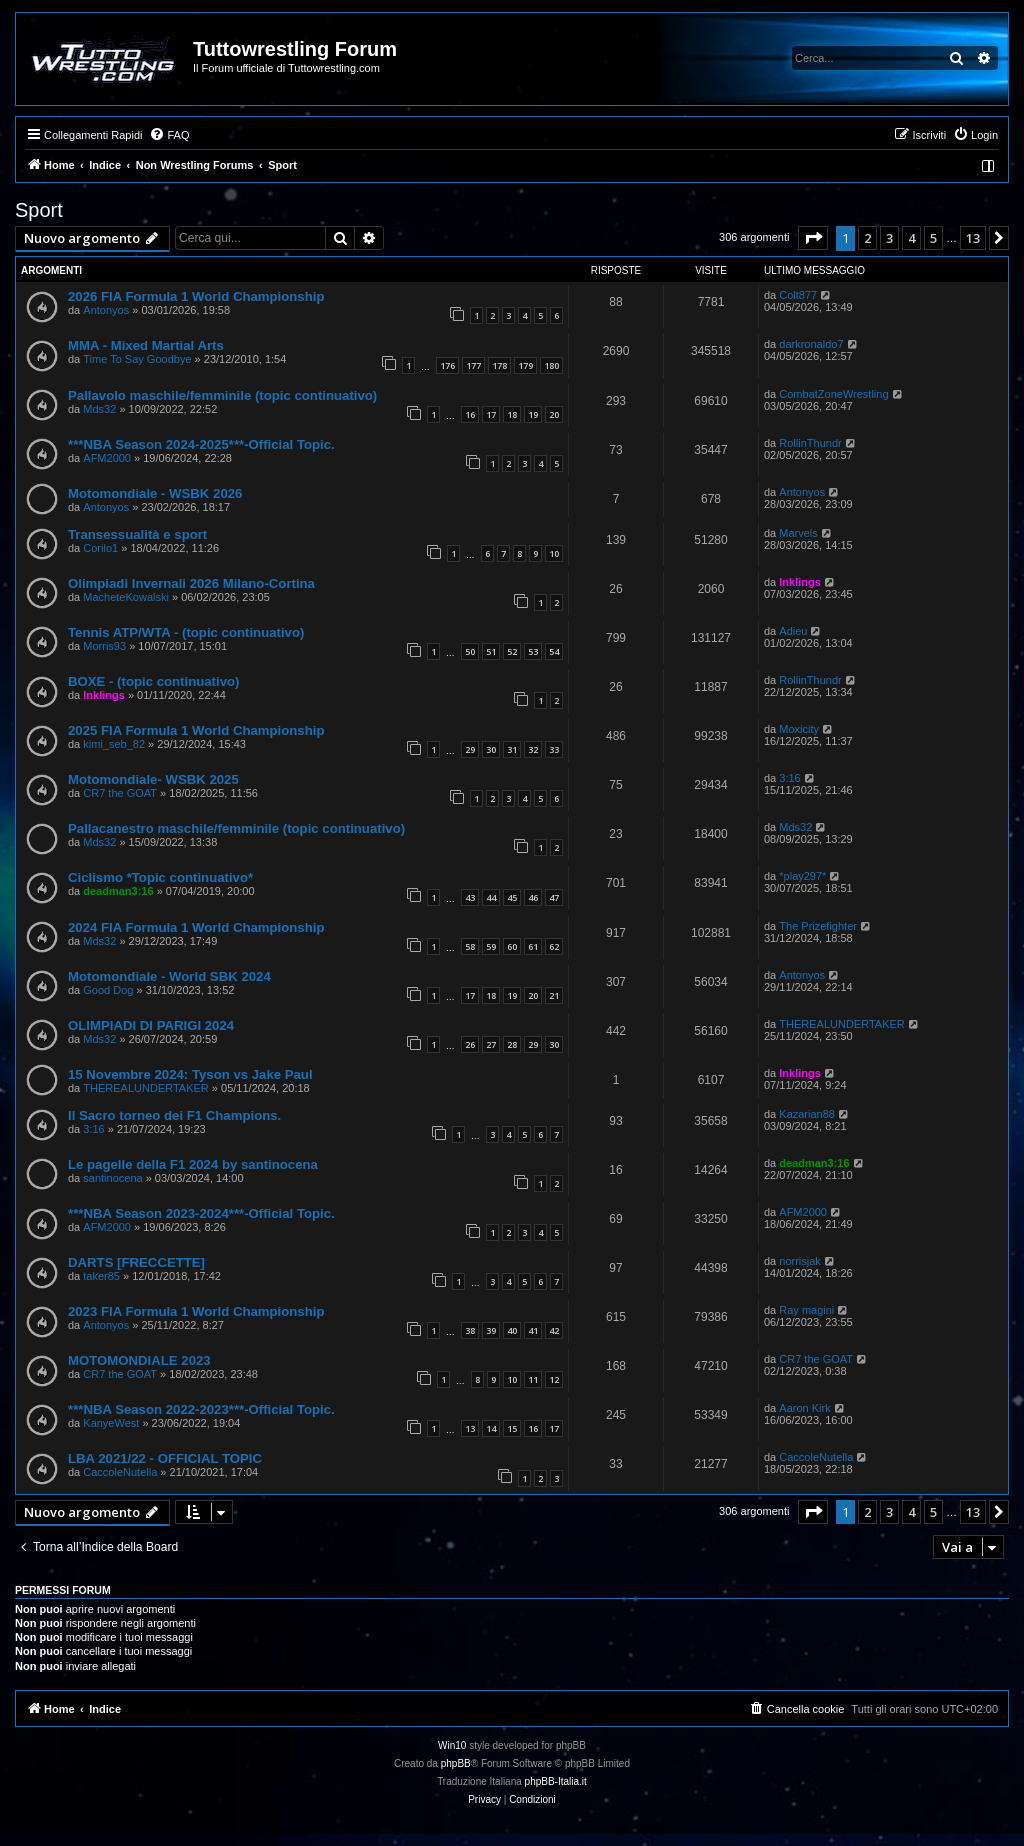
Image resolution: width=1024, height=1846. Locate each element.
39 (491, 1330)
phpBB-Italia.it (556, 1781)
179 (525, 365)
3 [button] (889, 238)
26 (470, 1044)
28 (512, 1044)
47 (554, 897)
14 (491, 1428)
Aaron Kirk (804, 1408)
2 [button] (867, 238)
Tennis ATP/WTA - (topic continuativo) (186, 632)
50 (470, 651)
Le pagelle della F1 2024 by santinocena (193, 1164)
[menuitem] (169, 135)
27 (491, 1044)
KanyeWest (111, 1423)
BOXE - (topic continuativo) (153, 681)
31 (512, 749)
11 (533, 1379)
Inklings (800, 582)
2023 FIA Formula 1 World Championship (196, 1311)
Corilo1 (100, 548)
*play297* (802, 876)
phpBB (456, 1763)
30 (491, 749)
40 (512, 1330)
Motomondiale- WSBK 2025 (153, 779)
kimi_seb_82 (114, 744)
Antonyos (106, 310)
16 (470, 414)
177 (473, 365)
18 (512, 414)
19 (533, 414)
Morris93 (104, 646)
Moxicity (799, 729)
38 (470, 1330)
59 (491, 946)
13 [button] (973, 238)
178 (499, 365)
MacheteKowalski (126, 597)
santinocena (112, 1178)
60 (512, 946)
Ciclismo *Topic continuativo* (160, 877)
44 (491, 897)
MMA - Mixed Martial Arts (146, 345)
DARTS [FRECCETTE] (136, 1262)
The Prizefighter (818, 926)
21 (554, 995)
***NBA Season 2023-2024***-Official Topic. (201, 1213)
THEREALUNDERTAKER (842, 1024)
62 (554, 946)
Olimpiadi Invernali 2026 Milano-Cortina (191, 583)
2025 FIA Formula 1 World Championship (196, 730)
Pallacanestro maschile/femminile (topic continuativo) (236, 828)
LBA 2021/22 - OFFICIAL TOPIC (165, 1458)
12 (554, 1379)
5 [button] (933, 238)
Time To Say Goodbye (137, 359)
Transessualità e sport (137, 534)
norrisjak (800, 1261)
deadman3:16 (118, 891)
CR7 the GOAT (120, 793)
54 (554, 651)
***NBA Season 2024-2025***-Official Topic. (201, 444)
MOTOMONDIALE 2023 (139, 1360)
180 (551, 365)
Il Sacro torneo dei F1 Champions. (174, 1115)
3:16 (789, 778)
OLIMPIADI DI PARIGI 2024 (151, 1025)
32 (533, 749)
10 (554, 553)
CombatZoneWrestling (833, 394)
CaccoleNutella (120, 1472)
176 (447, 365)
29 (470, 749)
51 (491, 651)
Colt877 (798, 295)
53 (533, 651)
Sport (39, 210)
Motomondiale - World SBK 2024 (169, 976)
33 (554, 749)
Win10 (452, 1745)
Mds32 (99, 409)
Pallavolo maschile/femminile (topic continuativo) (222, 395)
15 (512, 1428)
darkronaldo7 (811, 344)
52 (512, 651)
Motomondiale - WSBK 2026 (155, 493)
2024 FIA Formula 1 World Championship (196, 927)
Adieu (793, 631)
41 (533, 1330)
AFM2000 (107, 458)
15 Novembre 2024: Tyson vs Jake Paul (190, 1074)
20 (554, 414)
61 (533, 946)
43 (470, 897)
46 (533, 897)
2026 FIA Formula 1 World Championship (196, 296)
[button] (813, 238)
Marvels (798, 533)
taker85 (101, 1276)
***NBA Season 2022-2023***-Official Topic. (201, 1409)
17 (491, 414)
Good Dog (108, 990)
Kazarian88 (807, 1114)
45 (512, 897)
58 (470, 946)
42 (554, 1330)
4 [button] (911, 238)
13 (470, 1428)
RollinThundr (810, 443)
